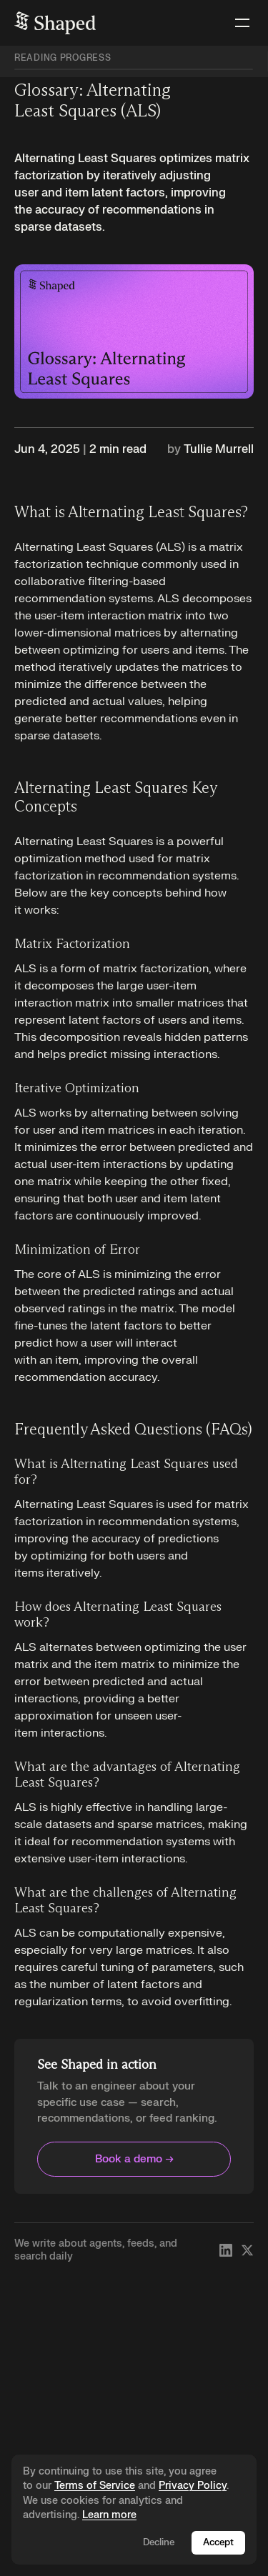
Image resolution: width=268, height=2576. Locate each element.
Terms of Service (94, 2486)
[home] (55, 22)
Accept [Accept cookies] (218, 2542)
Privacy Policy (193, 2486)
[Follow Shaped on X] (247, 2250)
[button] (239, 23)
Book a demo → (134, 2159)
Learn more (109, 2515)
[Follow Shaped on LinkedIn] (225, 2250)
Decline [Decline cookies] (158, 2542)
